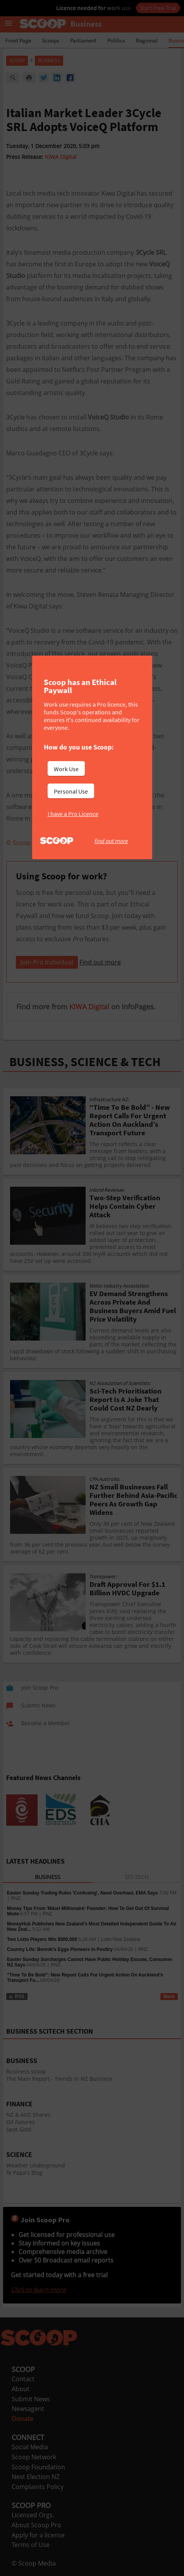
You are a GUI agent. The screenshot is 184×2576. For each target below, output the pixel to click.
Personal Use (71, 791)
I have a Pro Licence (73, 814)
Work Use (66, 769)
